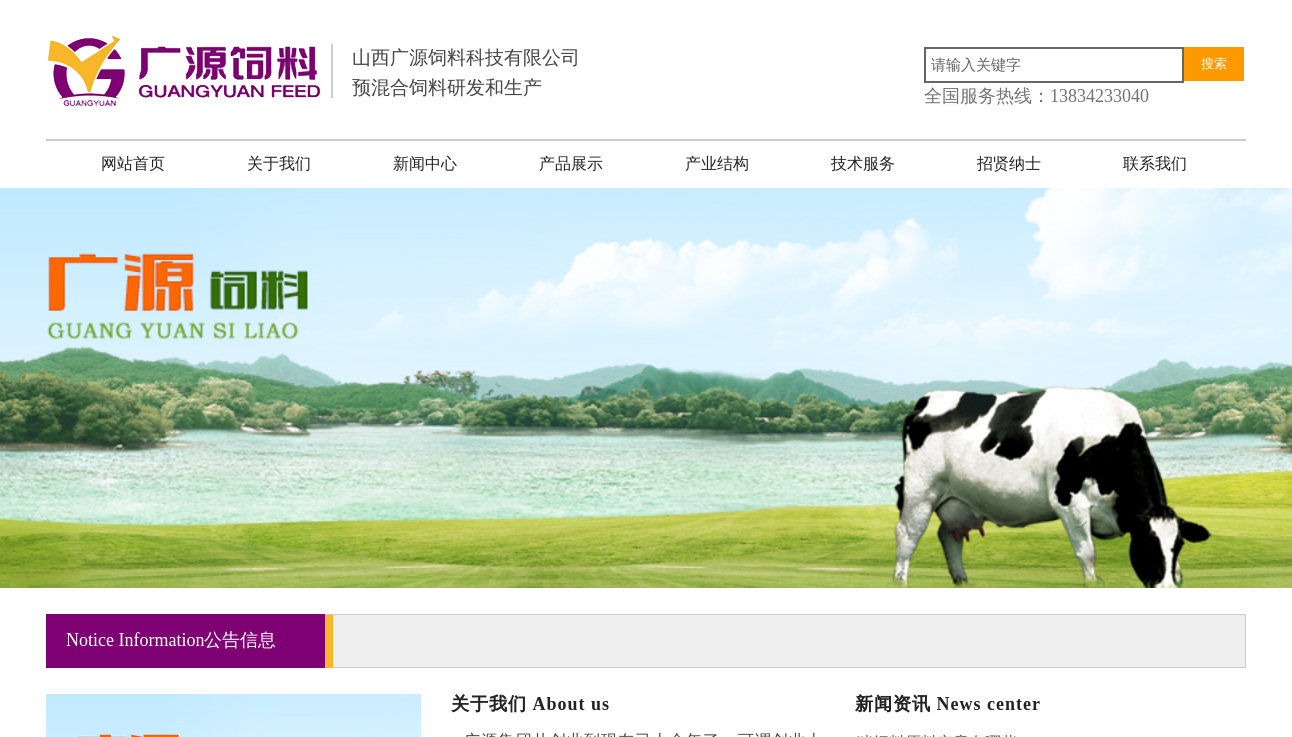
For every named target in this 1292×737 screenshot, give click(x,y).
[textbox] (1054, 65)
